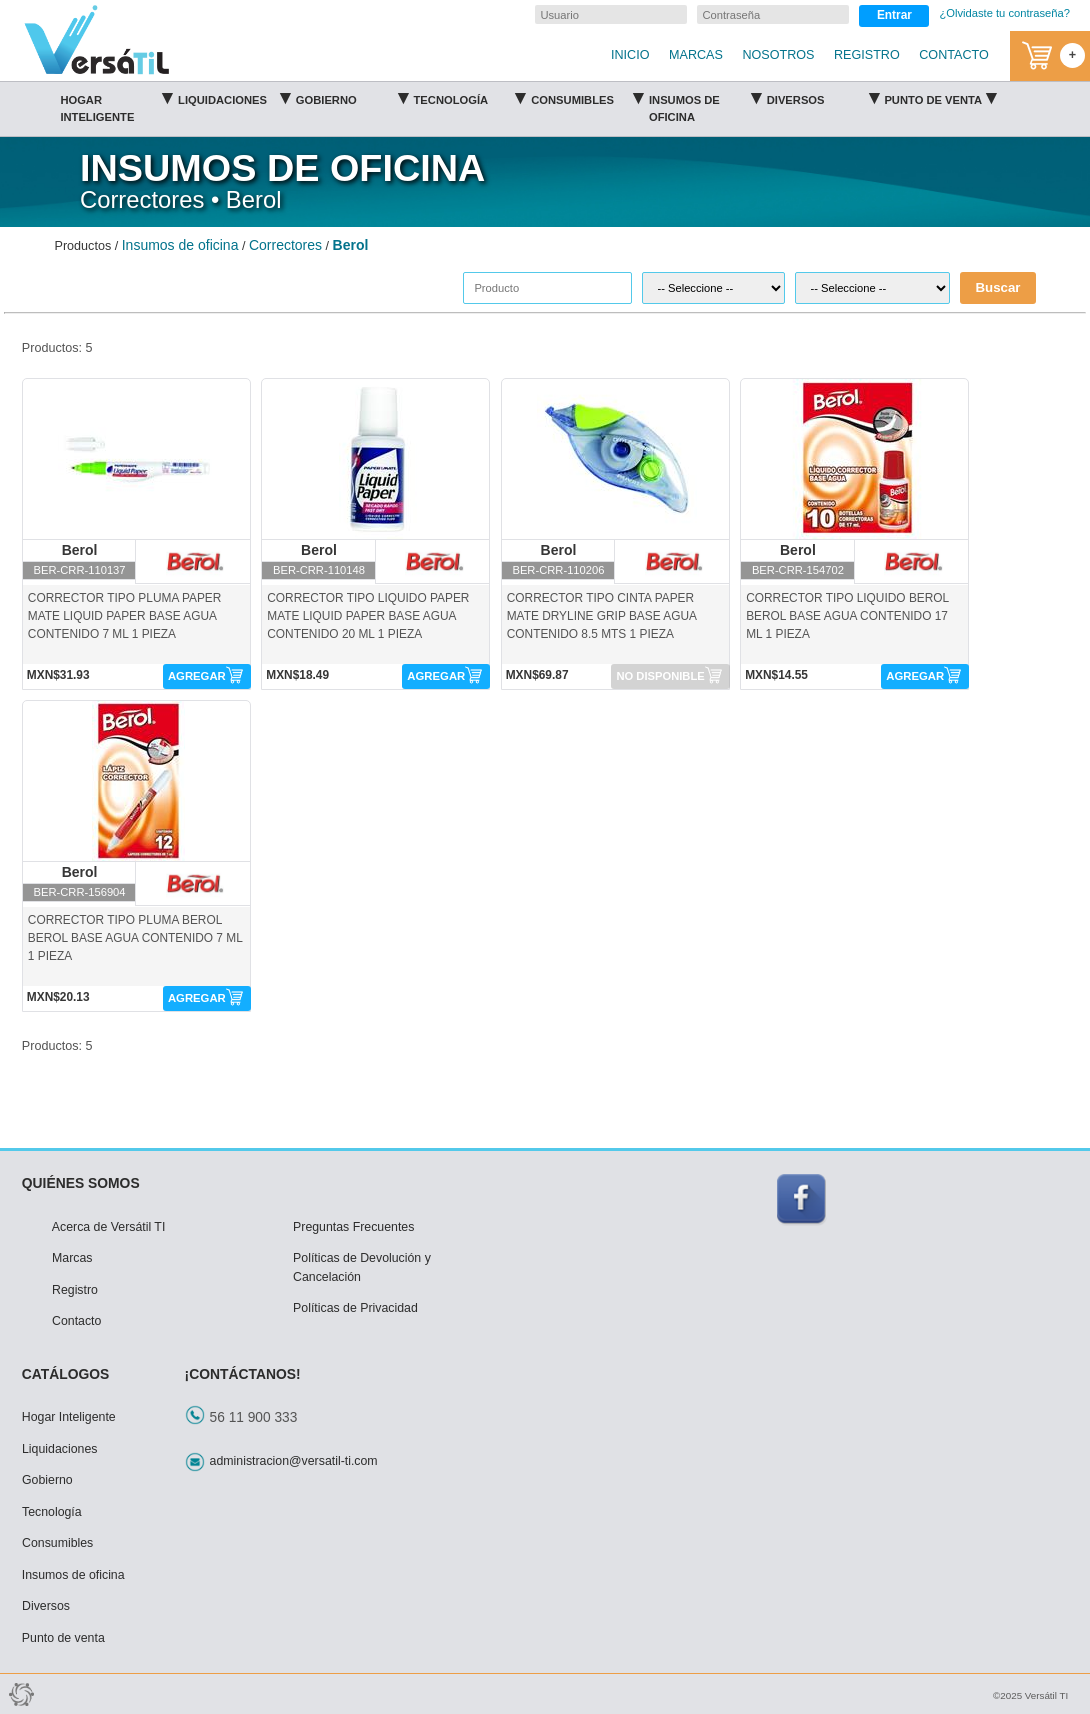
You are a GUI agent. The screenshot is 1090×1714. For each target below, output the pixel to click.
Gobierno (352, 97)
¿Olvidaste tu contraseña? (1004, 13)
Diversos (823, 97)
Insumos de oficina (705, 104)
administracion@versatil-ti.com (294, 1461)
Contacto (76, 1321)
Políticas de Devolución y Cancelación (362, 1267)
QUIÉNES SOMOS (81, 1183)
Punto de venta (940, 97)
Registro (75, 1290)
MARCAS (696, 55)
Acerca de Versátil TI (109, 1227)
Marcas (72, 1258)
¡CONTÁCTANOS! (243, 1374)
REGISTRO (867, 55)
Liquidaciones (234, 97)
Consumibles (587, 97)
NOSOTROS (778, 55)
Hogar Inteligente (116, 104)
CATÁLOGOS (66, 1374)
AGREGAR (197, 676)
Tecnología (470, 97)
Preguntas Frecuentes (353, 1227)
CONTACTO (954, 55)
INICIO (630, 55)
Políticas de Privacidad (355, 1308)
